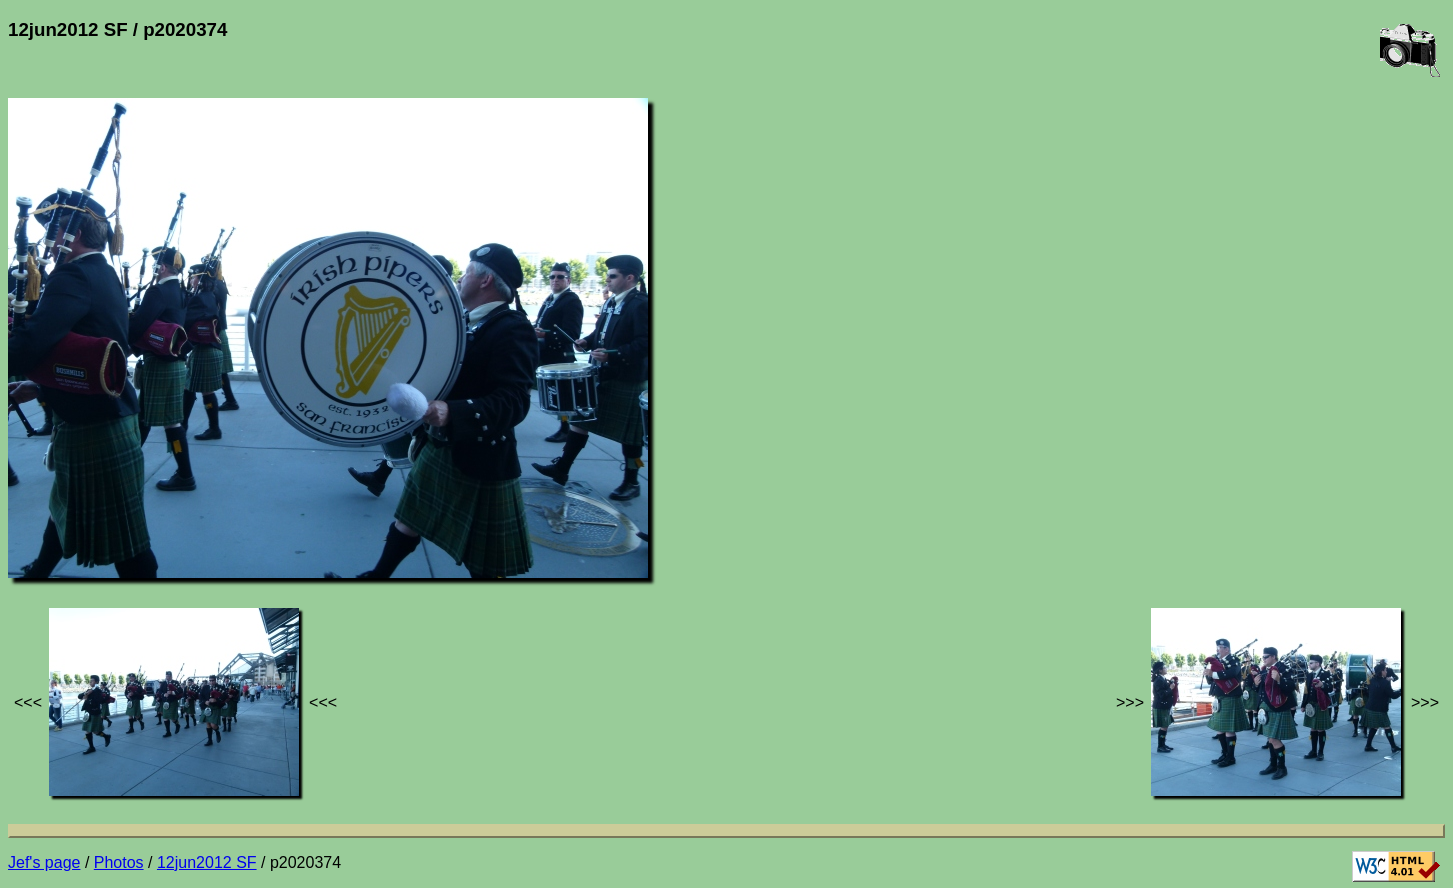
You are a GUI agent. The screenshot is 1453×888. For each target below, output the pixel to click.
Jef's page (44, 862)
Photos (119, 862)
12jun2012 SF (207, 862)
